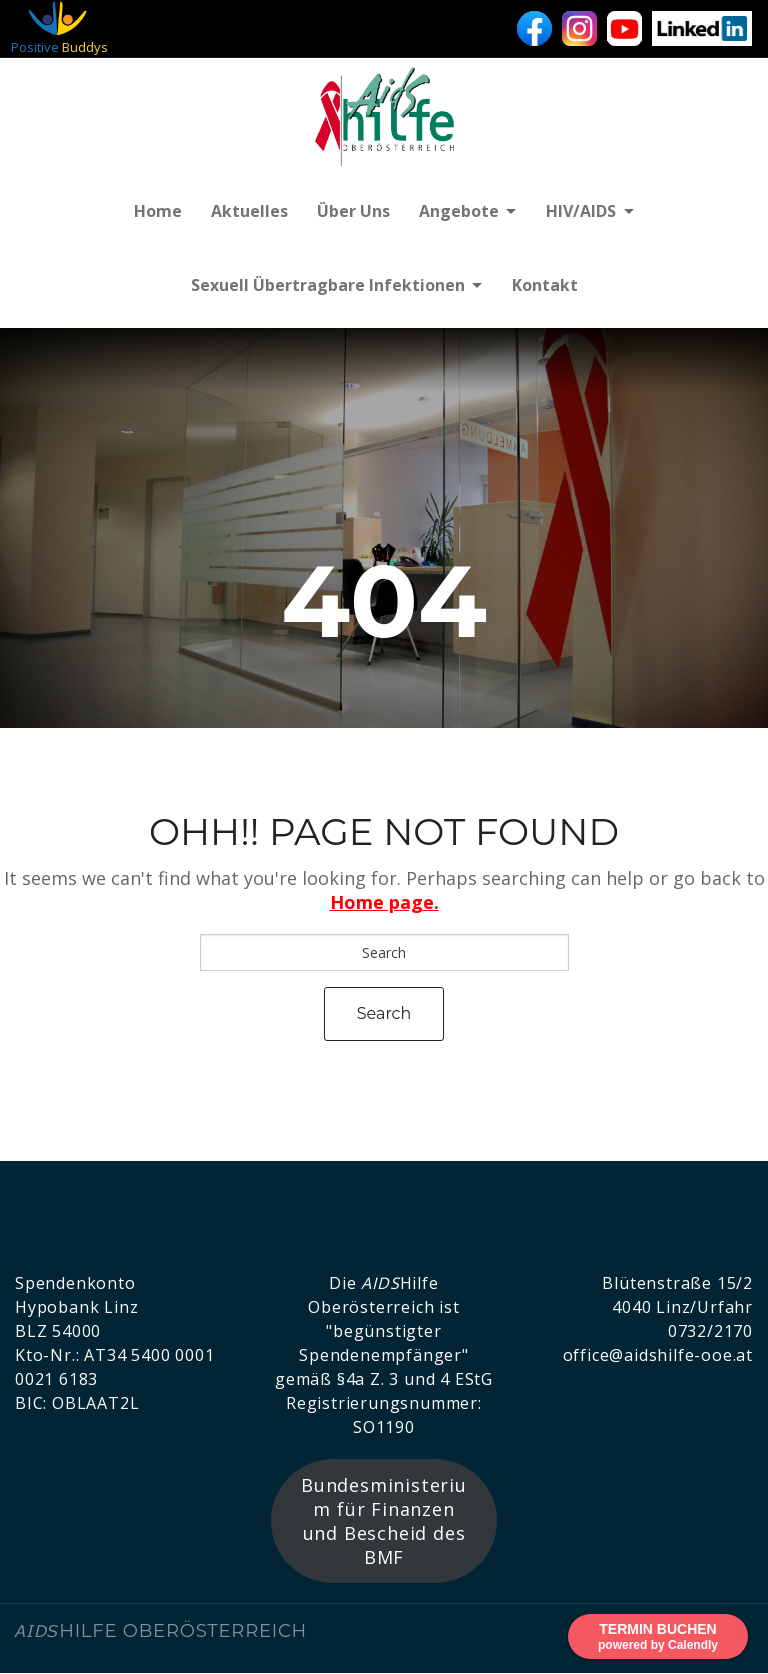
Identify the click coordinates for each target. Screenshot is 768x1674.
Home (154, 212)
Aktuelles (246, 212)
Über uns (351, 212)
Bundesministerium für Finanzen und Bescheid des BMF (384, 1523)
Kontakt (546, 287)
